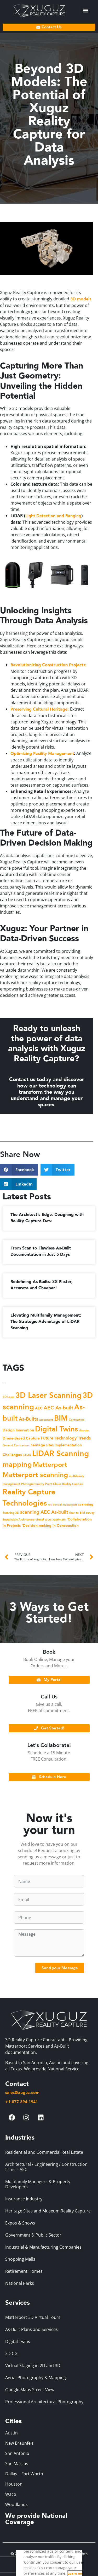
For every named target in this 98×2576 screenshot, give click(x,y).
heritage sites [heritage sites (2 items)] (42, 1445)
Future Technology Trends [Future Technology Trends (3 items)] (66, 1438)
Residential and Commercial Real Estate (44, 2152)
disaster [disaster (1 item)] (84, 1430)
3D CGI (12, 2353)
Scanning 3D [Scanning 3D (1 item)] (11, 1513)
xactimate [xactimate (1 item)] (59, 1520)
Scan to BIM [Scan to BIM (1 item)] (77, 1513)
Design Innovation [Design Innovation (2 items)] (18, 1430)
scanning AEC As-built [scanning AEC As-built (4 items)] (44, 1512)
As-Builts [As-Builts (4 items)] (28, 1419)
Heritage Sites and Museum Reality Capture (48, 2211)
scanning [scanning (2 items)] (85, 1504)
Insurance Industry (23, 2199)
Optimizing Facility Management (42, 753)
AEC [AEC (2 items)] (39, 1408)
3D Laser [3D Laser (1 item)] (8, 1397)
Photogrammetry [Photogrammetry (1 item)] (32, 1484)
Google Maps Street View (29, 2390)
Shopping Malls (20, 2259)
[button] (85, 10)
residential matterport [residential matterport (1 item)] (62, 1505)
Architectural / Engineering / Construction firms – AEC (46, 2166)
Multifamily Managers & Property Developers (37, 2184)
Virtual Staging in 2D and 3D (32, 2365)
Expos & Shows (20, 2223)
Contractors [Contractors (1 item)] (76, 1420)
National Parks (19, 2283)
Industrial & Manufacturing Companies (43, 2247)
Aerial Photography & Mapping (35, 2377)
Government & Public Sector (33, 2235)
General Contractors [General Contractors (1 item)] (16, 1445)
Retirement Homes (24, 2271)
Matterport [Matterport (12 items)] (50, 1464)
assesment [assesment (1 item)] (46, 1420)
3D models (80, 299)
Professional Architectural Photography (44, 2402)
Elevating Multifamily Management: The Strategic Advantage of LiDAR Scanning (45, 1321)
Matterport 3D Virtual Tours (32, 2317)
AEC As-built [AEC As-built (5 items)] (58, 1407)
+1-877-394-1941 (21, 2102)
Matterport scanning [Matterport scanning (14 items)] (35, 1475)
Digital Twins (17, 2341)
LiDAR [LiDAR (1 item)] (27, 1455)
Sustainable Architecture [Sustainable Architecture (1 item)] (18, 1520)
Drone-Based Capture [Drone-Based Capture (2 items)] (21, 1438)
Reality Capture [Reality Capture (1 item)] (72, 1484)
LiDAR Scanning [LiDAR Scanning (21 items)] (60, 1453)
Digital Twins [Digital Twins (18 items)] (56, 1429)
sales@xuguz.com (22, 2093)
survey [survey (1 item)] (90, 1513)
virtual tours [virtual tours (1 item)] (43, 1520)
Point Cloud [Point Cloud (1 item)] (53, 1484)
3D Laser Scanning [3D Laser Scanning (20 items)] (48, 1395)
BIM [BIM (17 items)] (61, 1418)
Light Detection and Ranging (53, 516)
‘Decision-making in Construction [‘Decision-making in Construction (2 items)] (50, 1525)
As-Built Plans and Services (31, 2329)
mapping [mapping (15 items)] (17, 1464)
